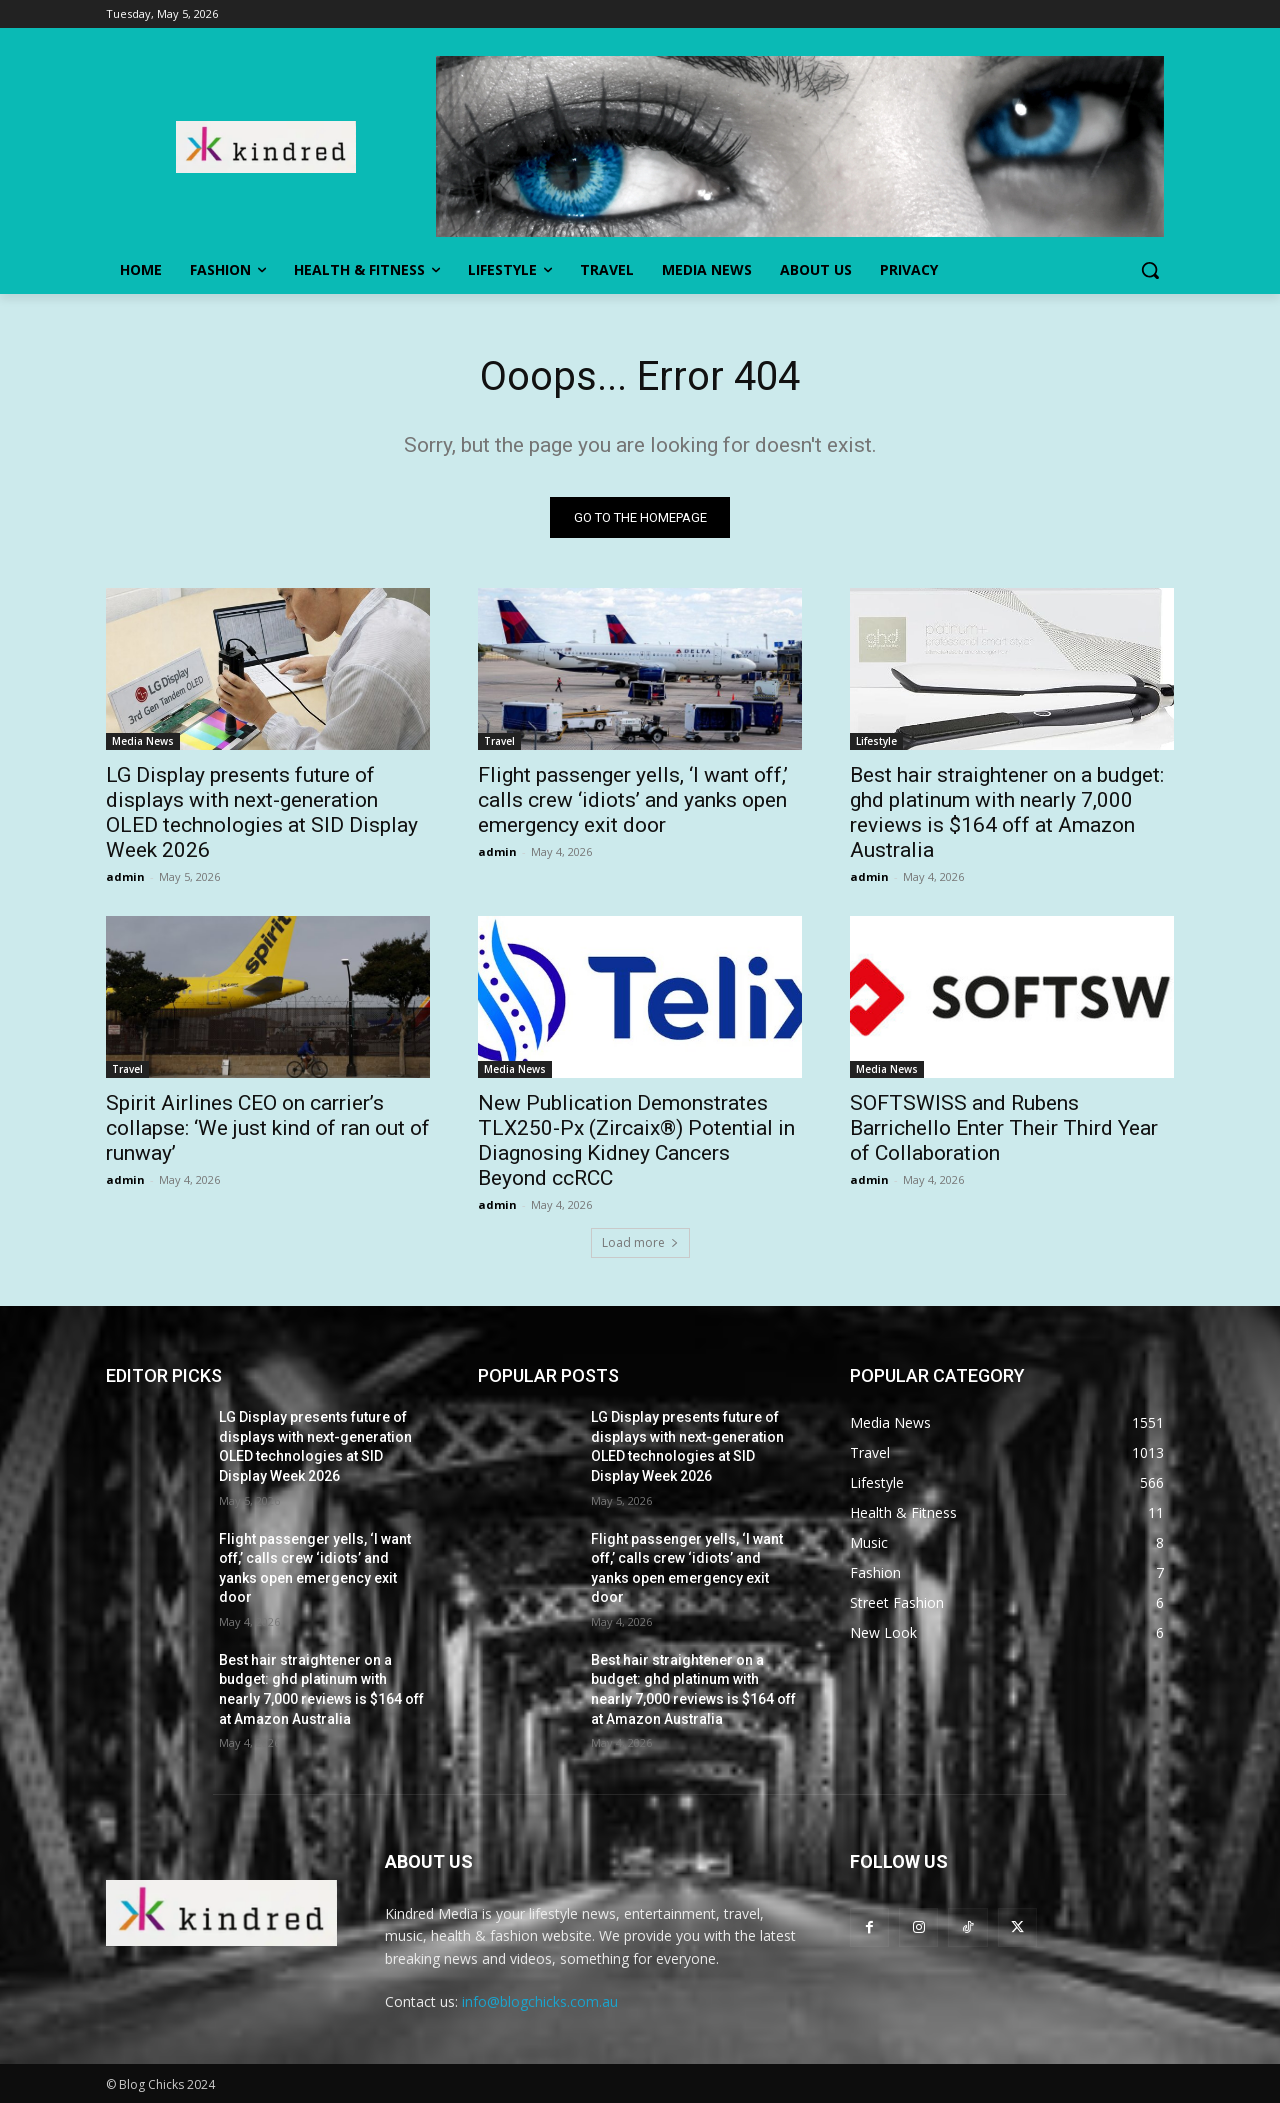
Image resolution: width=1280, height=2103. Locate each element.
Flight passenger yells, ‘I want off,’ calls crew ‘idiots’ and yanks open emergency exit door (633, 800)
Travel (499, 741)
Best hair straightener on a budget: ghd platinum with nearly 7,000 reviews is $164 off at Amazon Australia (1007, 812)
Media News (143, 741)
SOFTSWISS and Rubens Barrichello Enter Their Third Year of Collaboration (1004, 1128)
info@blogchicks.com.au (540, 2002)
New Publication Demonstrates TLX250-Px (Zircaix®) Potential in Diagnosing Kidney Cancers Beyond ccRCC (636, 1140)
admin (125, 876)
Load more (640, 1242)
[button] (1150, 270)
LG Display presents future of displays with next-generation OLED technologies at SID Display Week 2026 (262, 812)
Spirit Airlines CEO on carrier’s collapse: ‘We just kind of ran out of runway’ (268, 1128)
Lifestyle (876, 741)
